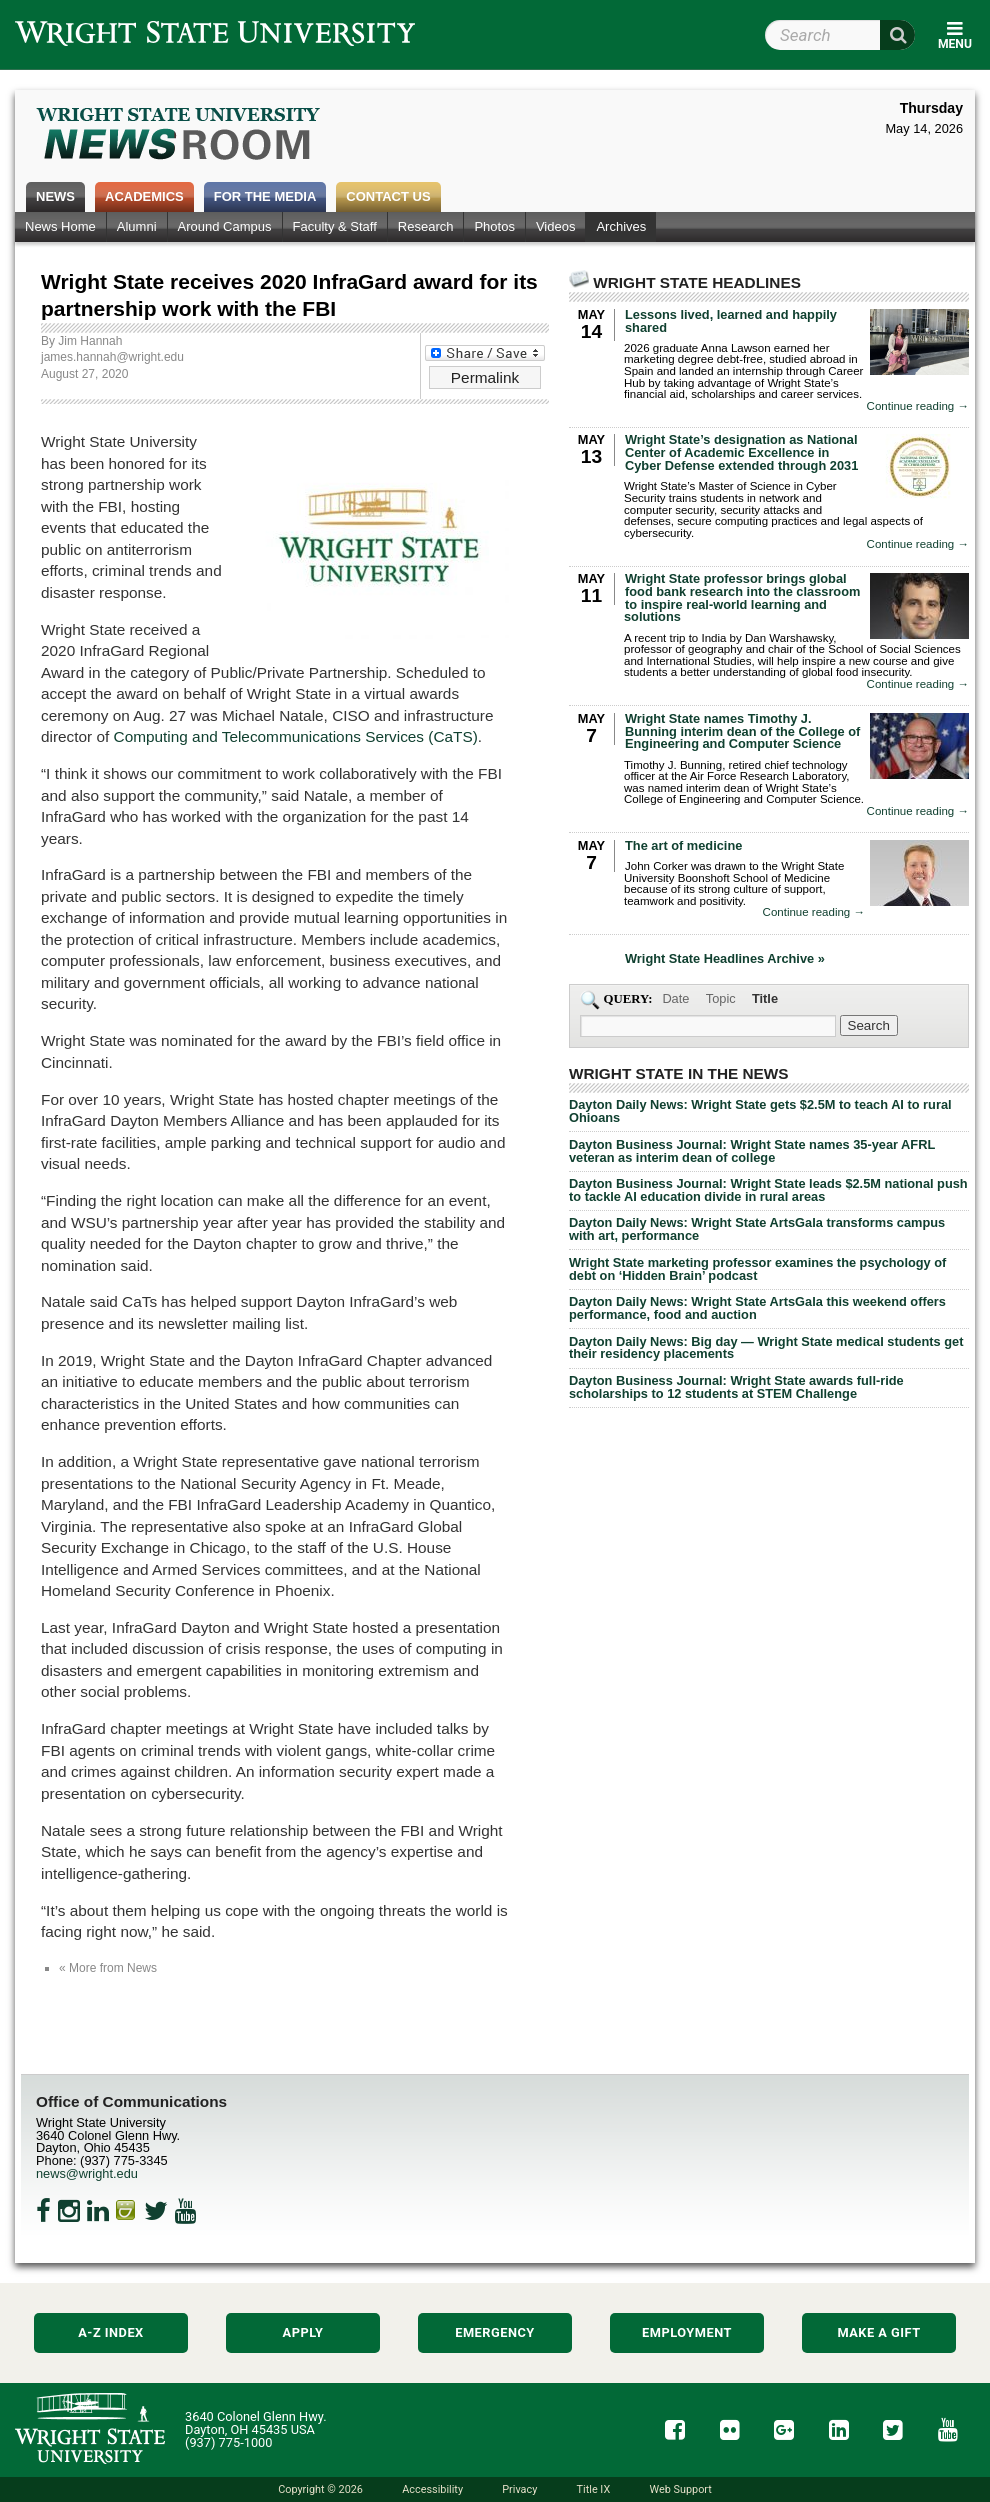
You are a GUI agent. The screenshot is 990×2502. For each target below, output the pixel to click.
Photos (494, 226)
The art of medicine (683, 845)
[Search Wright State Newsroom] (869, 1025)
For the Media (265, 196)
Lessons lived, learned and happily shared (731, 321)
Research (426, 226)
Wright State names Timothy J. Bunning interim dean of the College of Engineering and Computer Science (742, 731)
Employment (687, 2332)
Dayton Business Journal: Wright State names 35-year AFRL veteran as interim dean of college (752, 1151)
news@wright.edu (87, 2173)
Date (675, 998)
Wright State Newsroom (179, 136)
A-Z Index (111, 2332)
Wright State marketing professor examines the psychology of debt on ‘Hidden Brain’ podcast (757, 1269)
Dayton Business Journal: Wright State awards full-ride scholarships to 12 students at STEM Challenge (736, 1387)
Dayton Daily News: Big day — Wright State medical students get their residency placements (766, 1348)
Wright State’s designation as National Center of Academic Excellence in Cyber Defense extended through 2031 (741, 452)
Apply (303, 2332)
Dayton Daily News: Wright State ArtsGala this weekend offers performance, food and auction (757, 1308)
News (55, 196)
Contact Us (388, 196)
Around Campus (225, 226)
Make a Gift (878, 2332)
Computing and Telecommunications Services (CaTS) (296, 736)
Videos (556, 226)
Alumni (137, 226)
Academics (144, 196)
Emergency (495, 2332)
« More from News (108, 1968)
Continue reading (918, 406)
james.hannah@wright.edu (112, 357)
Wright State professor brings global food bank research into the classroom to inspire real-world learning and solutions (742, 597)
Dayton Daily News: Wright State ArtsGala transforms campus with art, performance (757, 1229)
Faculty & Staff (335, 226)
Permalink (485, 377)
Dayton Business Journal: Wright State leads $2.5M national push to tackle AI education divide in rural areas (768, 1190)
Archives (621, 226)
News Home (60, 226)
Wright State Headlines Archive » (725, 959)
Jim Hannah (90, 341)
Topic (721, 998)
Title (765, 998)
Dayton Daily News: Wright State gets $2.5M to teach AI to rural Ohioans (760, 1111)
